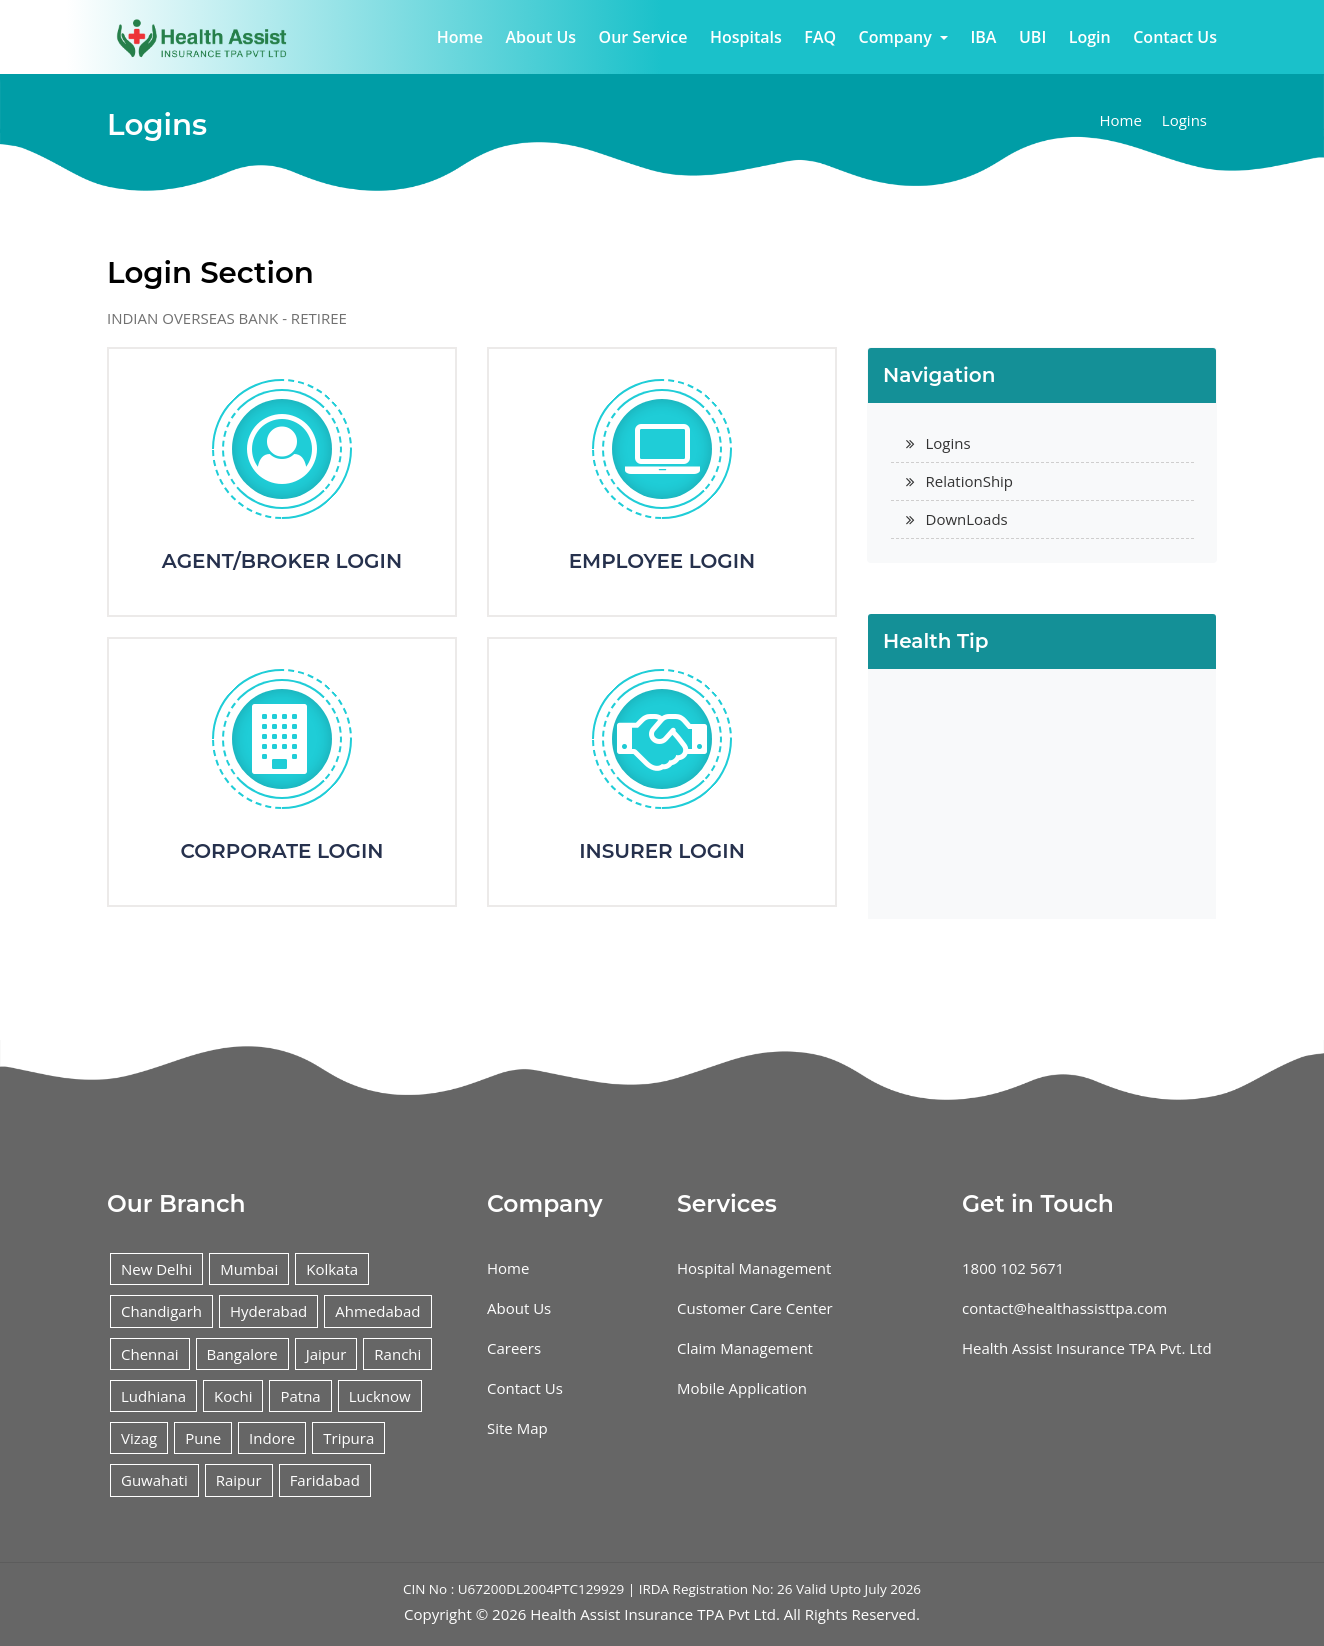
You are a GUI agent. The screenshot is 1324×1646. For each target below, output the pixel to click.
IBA (983, 37)
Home (460, 37)
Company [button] (897, 37)
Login (1090, 37)
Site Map (517, 1428)
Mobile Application (742, 1388)
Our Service (643, 37)
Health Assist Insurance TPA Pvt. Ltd (1087, 1348)
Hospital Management (754, 1268)
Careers (514, 1348)
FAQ (820, 37)
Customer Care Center (755, 1308)
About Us (540, 37)
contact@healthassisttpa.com (1064, 1308)
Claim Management (745, 1348)
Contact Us (1175, 37)
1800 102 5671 (1013, 1268)
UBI (1032, 37)
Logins (1184, 120)
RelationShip (970, 481)
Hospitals (746, 37)
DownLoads (967, 519)
